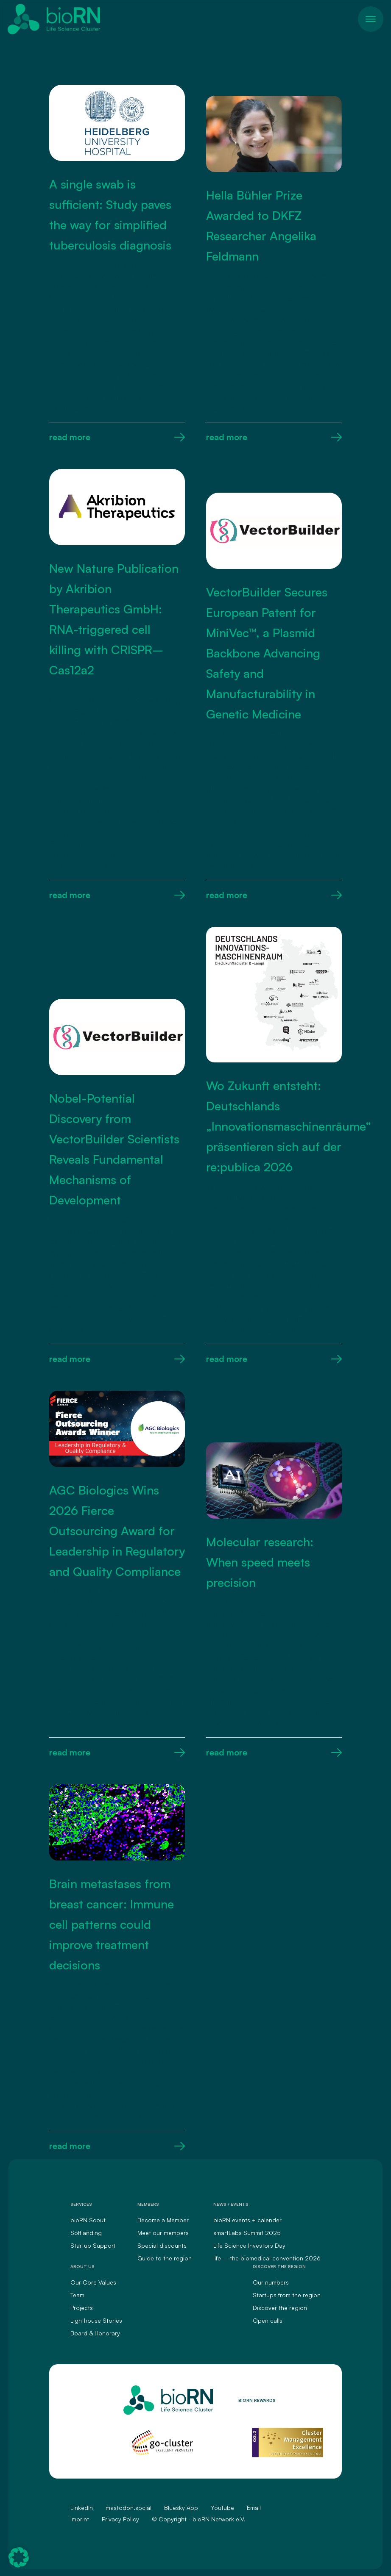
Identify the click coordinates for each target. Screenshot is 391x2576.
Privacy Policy (120, 2519)
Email (254, 2507)
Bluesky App (181, 2507)
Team (77, 2295)
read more (117, 437)
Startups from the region (287, 2295)
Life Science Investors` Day (249, 2245)
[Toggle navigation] (370, 19)
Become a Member (163, 2220)
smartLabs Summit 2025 (247, 2232)
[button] (18, 2557)
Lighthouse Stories (96, 2320)
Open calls (267, 2320)
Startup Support (93, 2245)
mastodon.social (128, 2507)
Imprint (79, 2519)
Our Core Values (93, 2282)
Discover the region (280, 2307)
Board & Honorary (95, 2333)
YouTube (222, 2507)
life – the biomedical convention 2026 (267, 2258)
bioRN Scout (88, 2220)
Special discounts (162, 2245)
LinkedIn (81, 2507)
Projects (81, 2307)
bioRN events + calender (247, 2220)
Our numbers (271, 2282)
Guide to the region (164, 2258)
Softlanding (86, 2232)
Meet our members (163, 2232)
